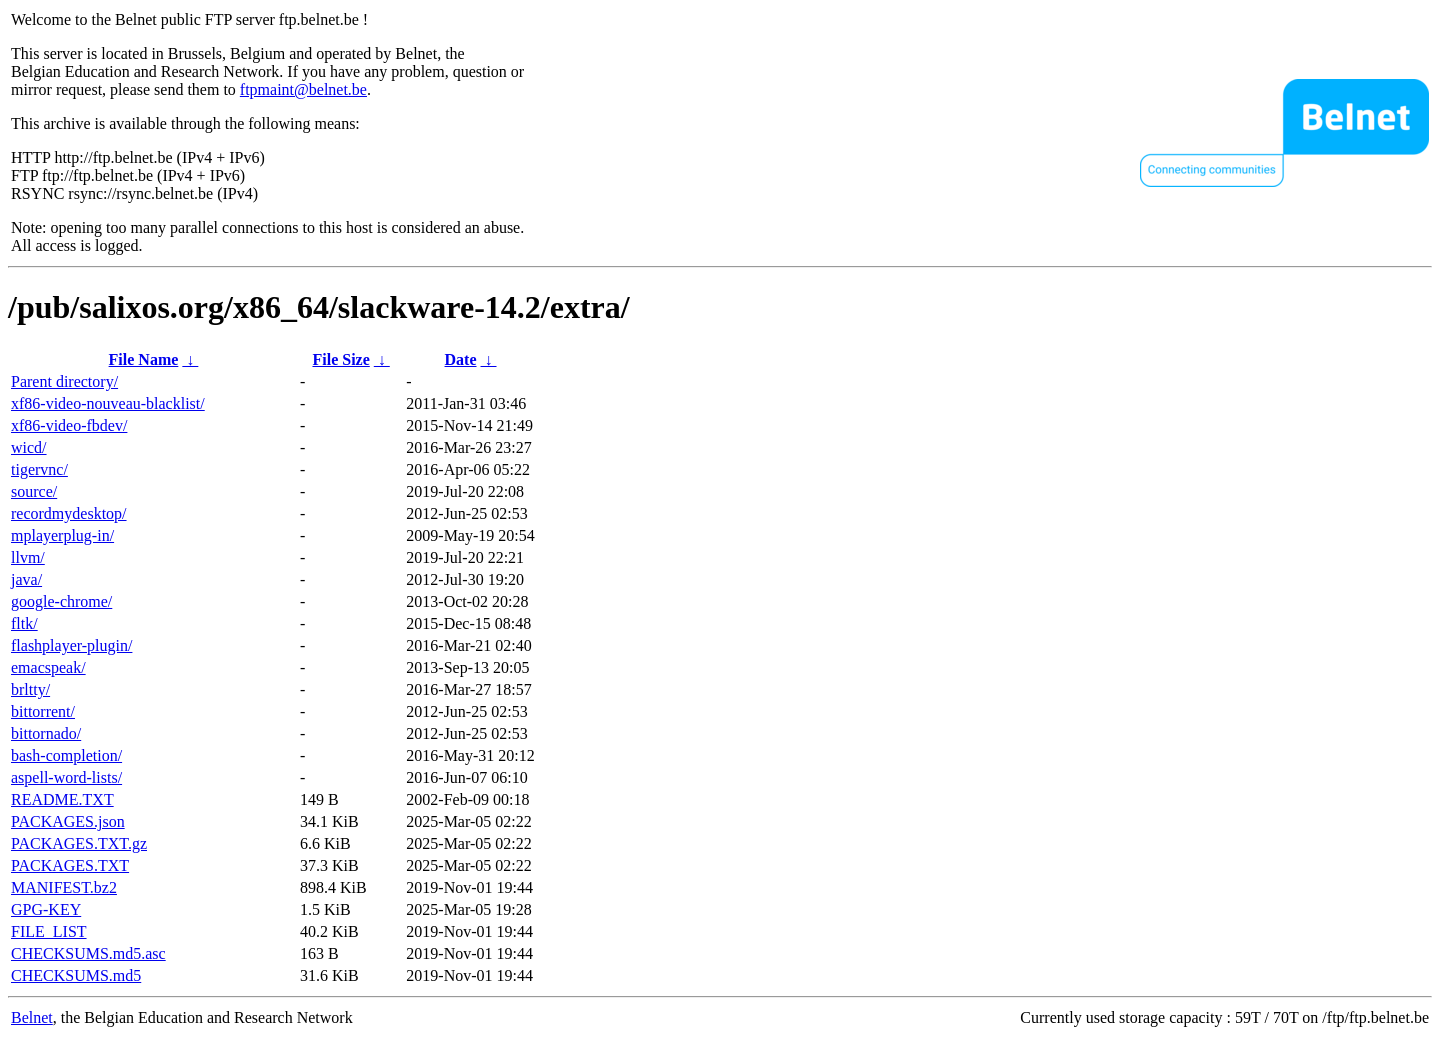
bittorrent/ (43, 711)
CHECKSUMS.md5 (76, 975)
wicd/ (29, 447)
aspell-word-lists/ (66, 777)
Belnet (32, 1017)
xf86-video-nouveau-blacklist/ (108, 403)
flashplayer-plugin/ (71, 645)
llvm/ (28, 557)
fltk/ (24, 623)
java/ (26, 579)
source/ (34, 491)
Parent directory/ (64, 381)
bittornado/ (46, 733)
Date (461, 359)
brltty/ (30, 689)
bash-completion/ (66, 755)
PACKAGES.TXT (70, 865)
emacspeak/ (48, 667)
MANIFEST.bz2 (64, 887)
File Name (144, 359)
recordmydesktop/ (69, 513)
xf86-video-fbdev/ (69, 425)
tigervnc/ (39, 469)
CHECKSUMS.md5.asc (88, 953)
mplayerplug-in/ (62, 535)
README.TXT (62, 799)
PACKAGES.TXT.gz (79, 843)
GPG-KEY (46, 909)
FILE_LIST (49, 931)
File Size (340, 359)
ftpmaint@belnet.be (303, 89)
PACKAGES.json (68, 821)
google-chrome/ (61, 601)
